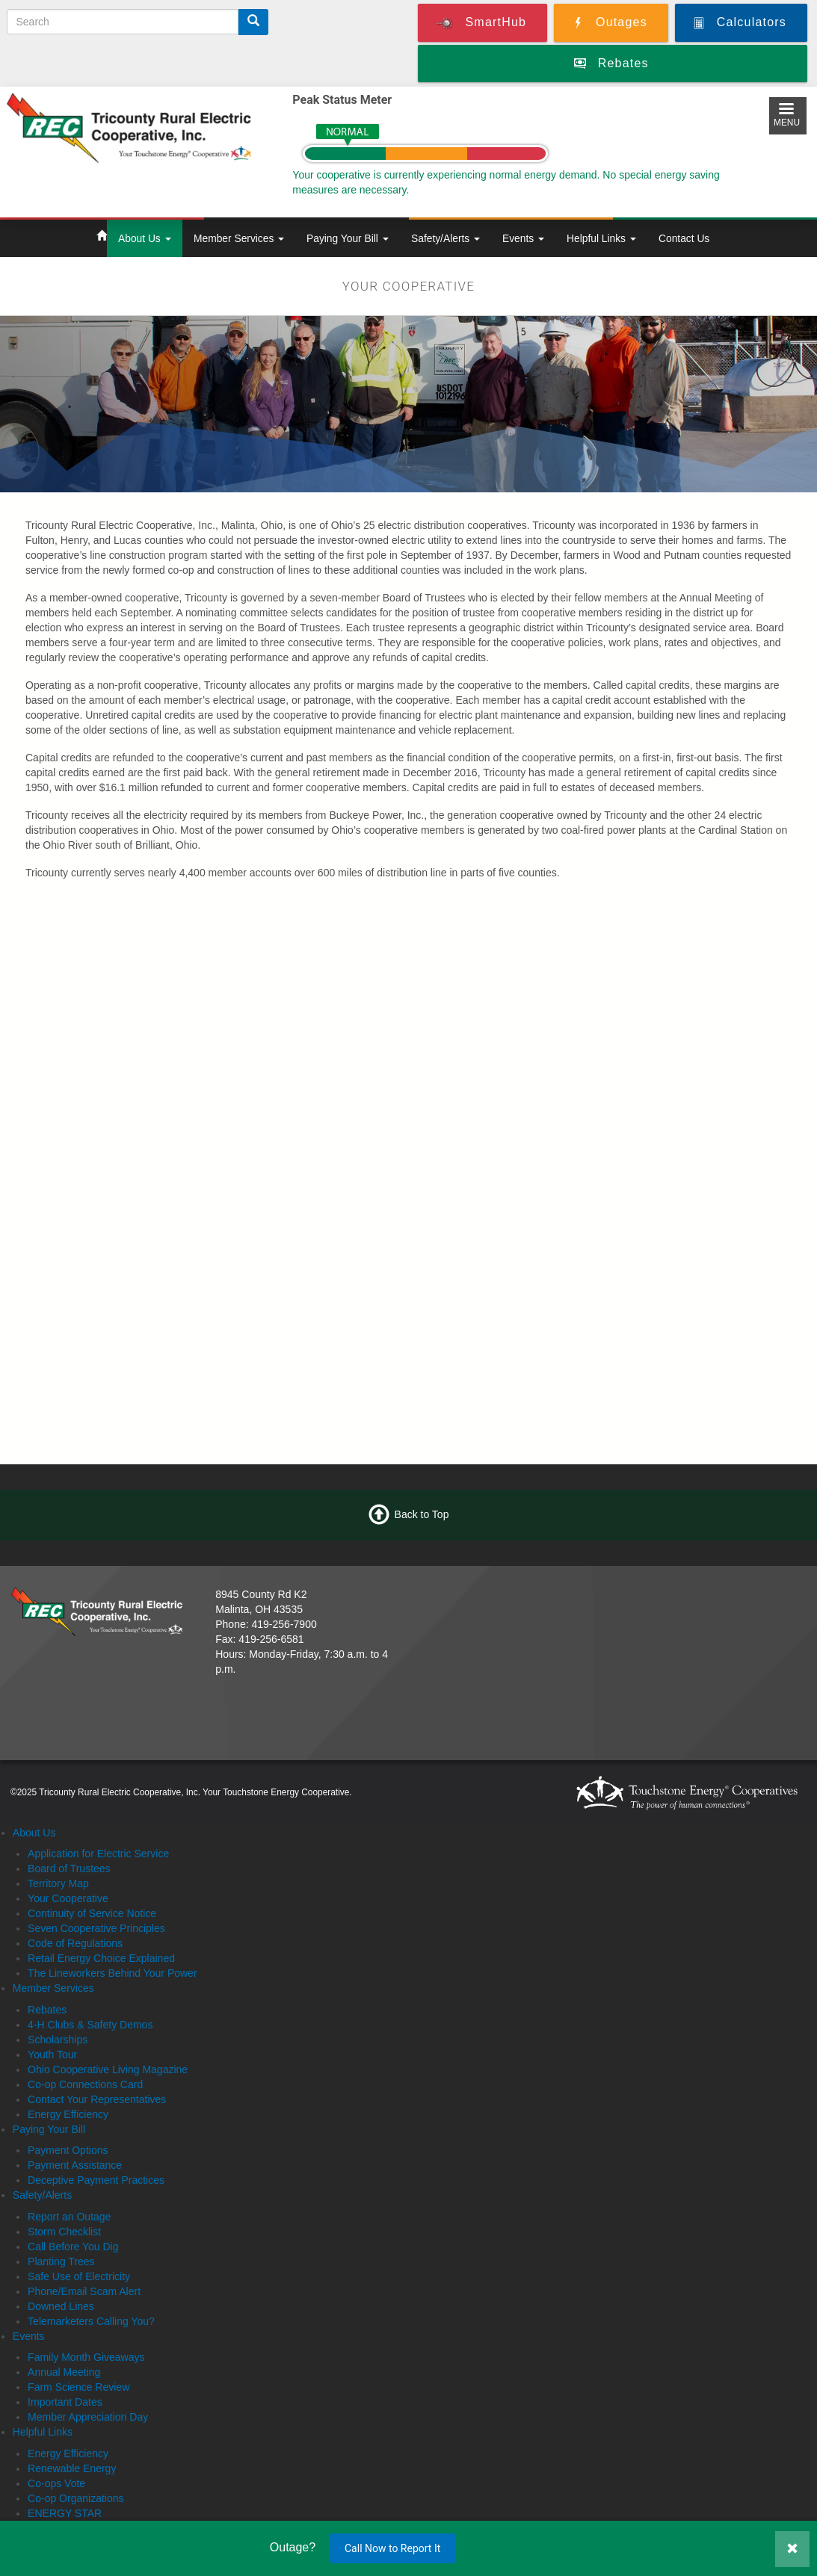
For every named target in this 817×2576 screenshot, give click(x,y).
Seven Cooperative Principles (96, 1928)
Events (523, 238)
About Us (144, 238)
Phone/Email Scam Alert (84, 2291)
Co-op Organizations (75, 2498)
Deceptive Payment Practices (96, 2180)
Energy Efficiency (68, 2114)
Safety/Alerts (445, 238)
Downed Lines (61, 2306)
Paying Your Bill (347, 238)
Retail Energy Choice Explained (101, 1958)
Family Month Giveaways (86, 2357)
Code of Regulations (75, 1943)
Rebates (47, 2010)
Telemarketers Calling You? (91, 2321)
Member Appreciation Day (88, 2417)
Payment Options (68, 2150)
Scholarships (57, 2040)
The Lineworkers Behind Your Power (112, 1973)
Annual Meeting (64, 2372)
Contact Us (684, 238)
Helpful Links (601, 238)
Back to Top (422, 1514)
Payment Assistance (75, 2165)
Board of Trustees (69, 1868)
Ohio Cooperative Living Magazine (108, 2069)
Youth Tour (52, 2055)
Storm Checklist (64, 2232)
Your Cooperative (68, 1898)
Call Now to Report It (392, 2548)
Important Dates (65, 2402)
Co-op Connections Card (85, 2084)
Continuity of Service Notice (92, 1913)
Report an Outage (69, 2217)
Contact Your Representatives (97, 2099)
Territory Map (58, 1883)
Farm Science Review (78, 2387)
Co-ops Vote (56, 2483)
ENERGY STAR (65, 2513)
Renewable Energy (72, 2468)
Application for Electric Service (98, 1854)
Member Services (239, 238)
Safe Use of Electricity (79, 2276)
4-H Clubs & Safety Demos (90, 2025)
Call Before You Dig (73, 2247)
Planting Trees (61, 2261)
